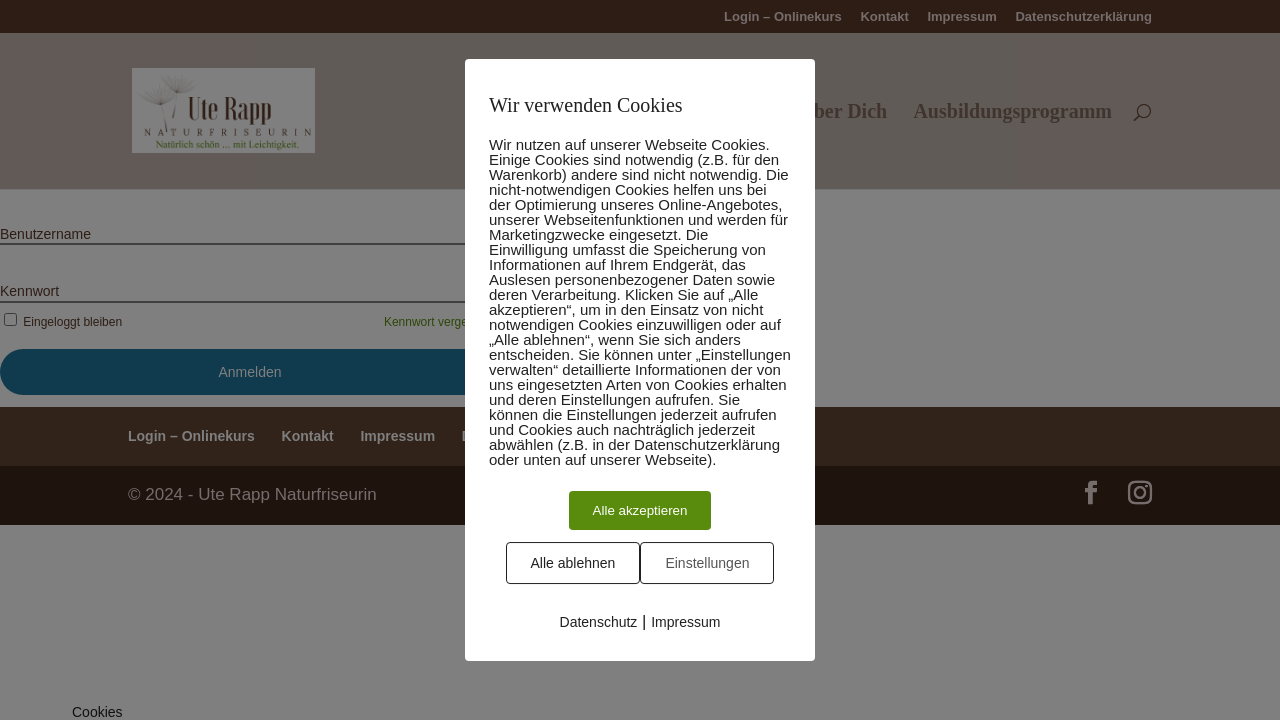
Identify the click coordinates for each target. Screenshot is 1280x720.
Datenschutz (599, 622)
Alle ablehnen (573, 563)
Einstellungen (707, 563)
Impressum (685, 622)
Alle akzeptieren (640, 510)
